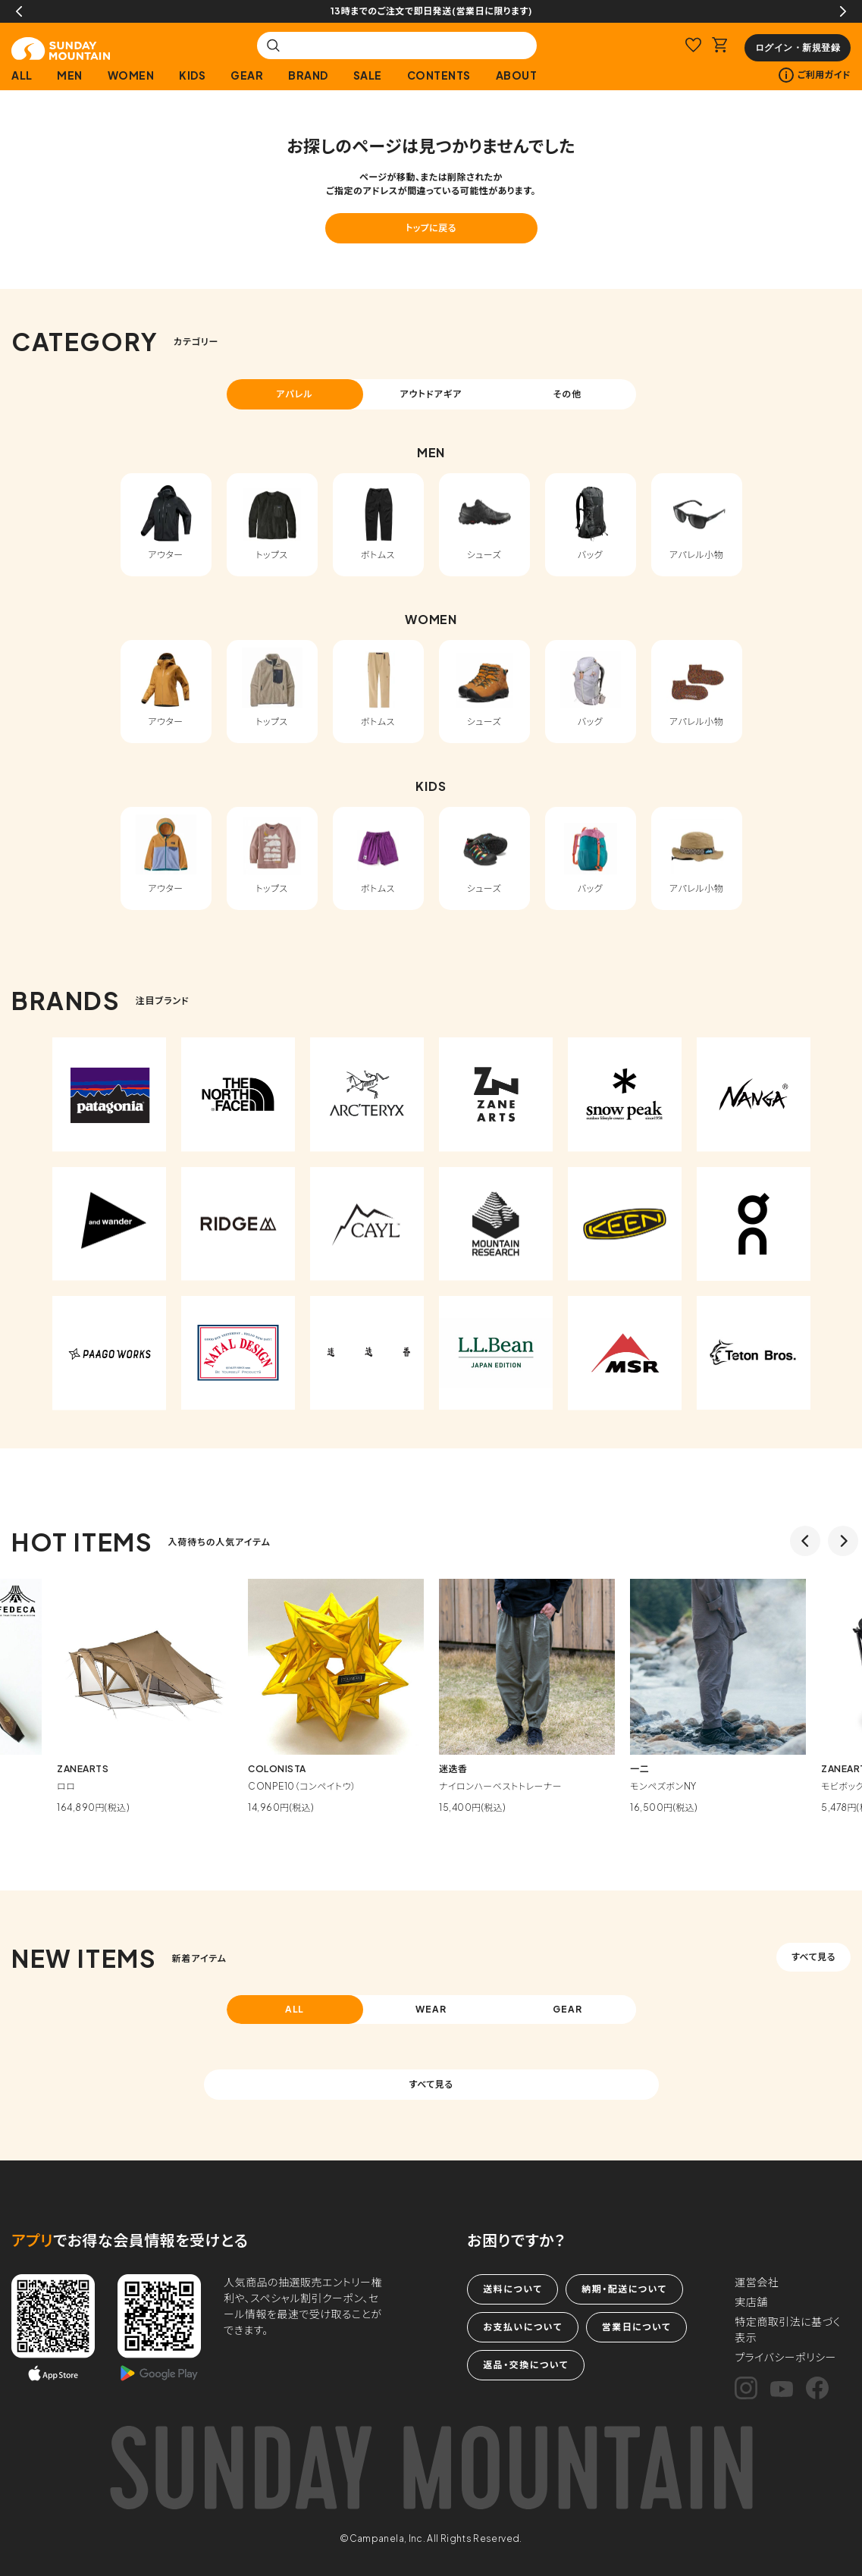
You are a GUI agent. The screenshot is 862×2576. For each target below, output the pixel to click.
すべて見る (813, 1957)
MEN (70, 75)
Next (843, 11)
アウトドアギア (431, 394)
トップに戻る (431, 228)
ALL (22, 75)
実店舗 (751, 2301)
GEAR (246, 75)
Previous (19, 11)
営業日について (636, 2327)
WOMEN (131, 75)
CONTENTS (439, 75)
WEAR (431, 2009)
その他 (567, 394)
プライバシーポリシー (785, 2357)
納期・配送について (623, 2289)
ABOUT (517, 75)
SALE (367, 75)
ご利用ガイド (815, 75)
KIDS (192, 75)
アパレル (294, 394)
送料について (512, 2289)
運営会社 (757, 2282)
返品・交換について (525, 2364)
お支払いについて (522, 2327)
